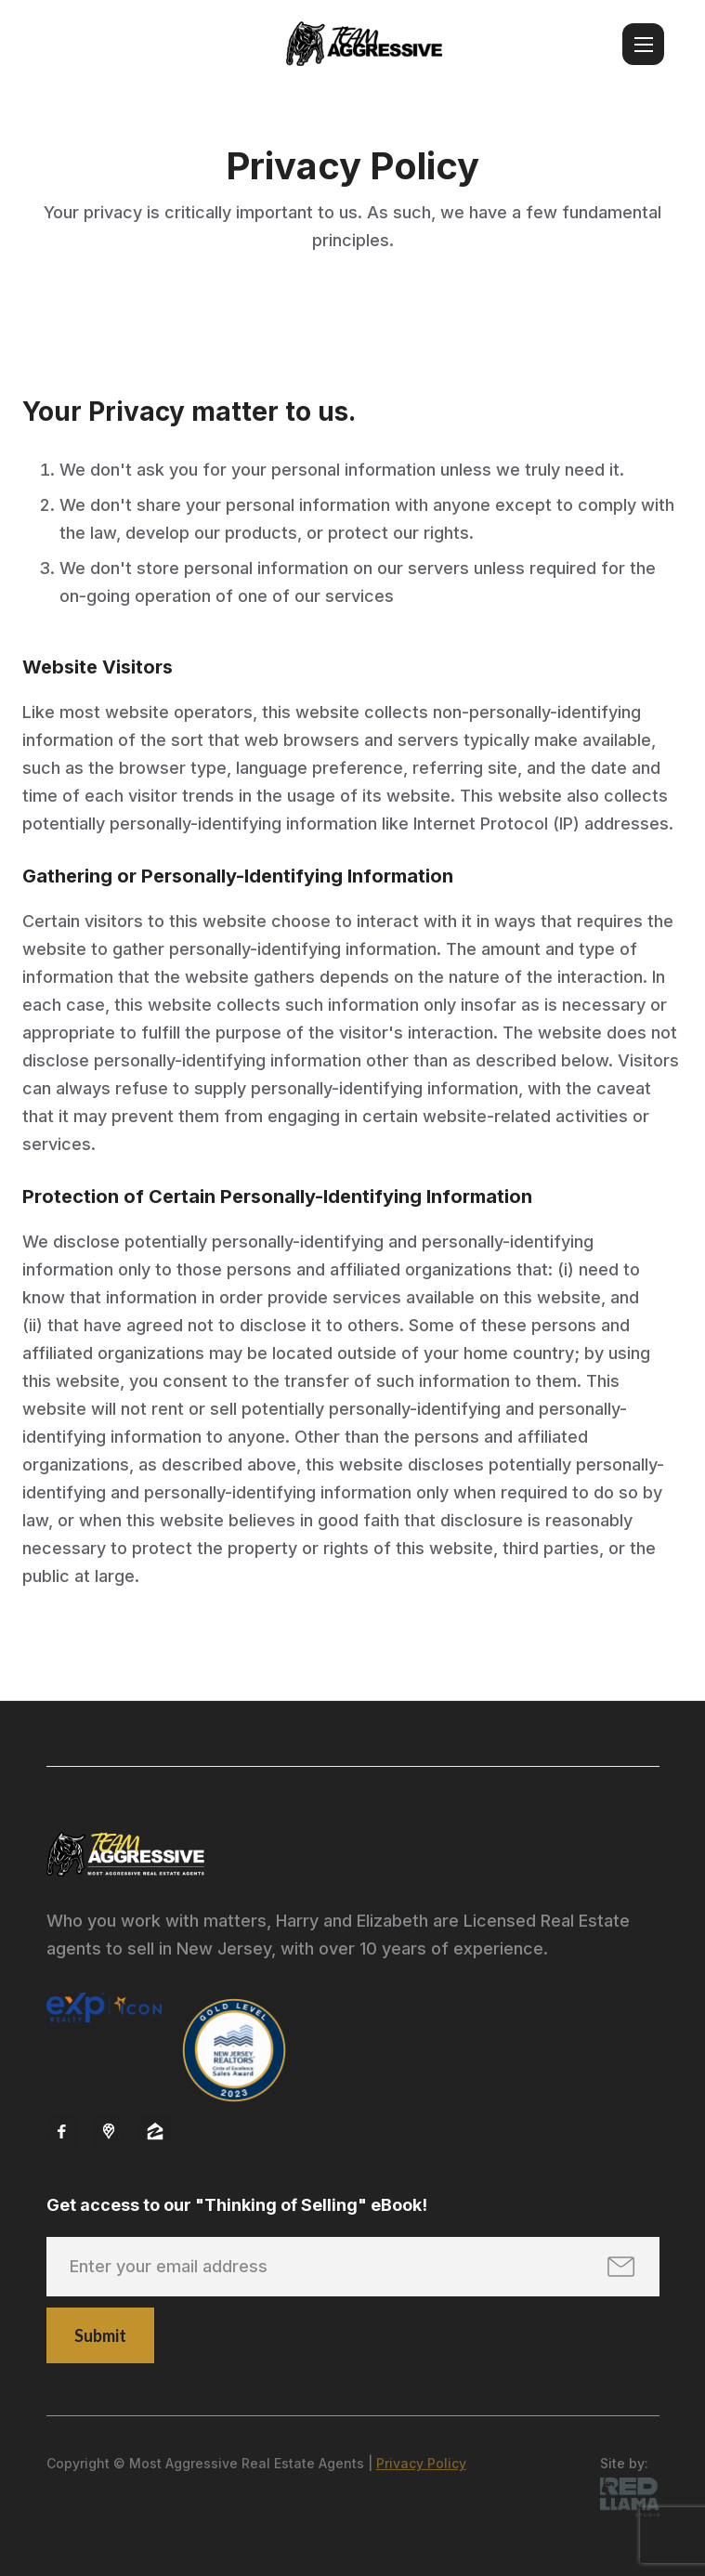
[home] (364, 43)
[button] (643, 44)
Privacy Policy (421, 2463)
